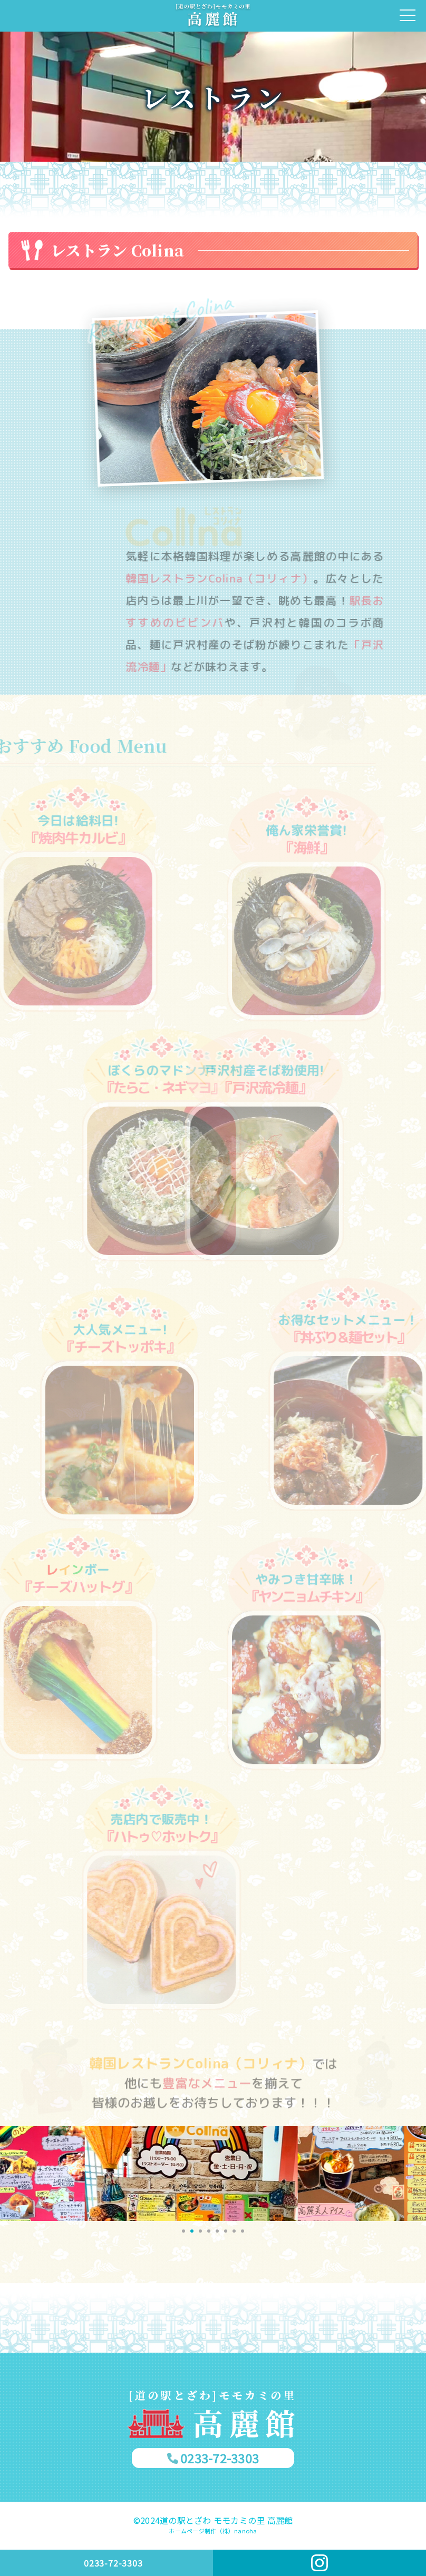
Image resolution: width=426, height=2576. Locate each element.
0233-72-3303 (219, 2458)
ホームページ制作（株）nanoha (213, 2531)
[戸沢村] (213, 16)
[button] (183, 2231)
